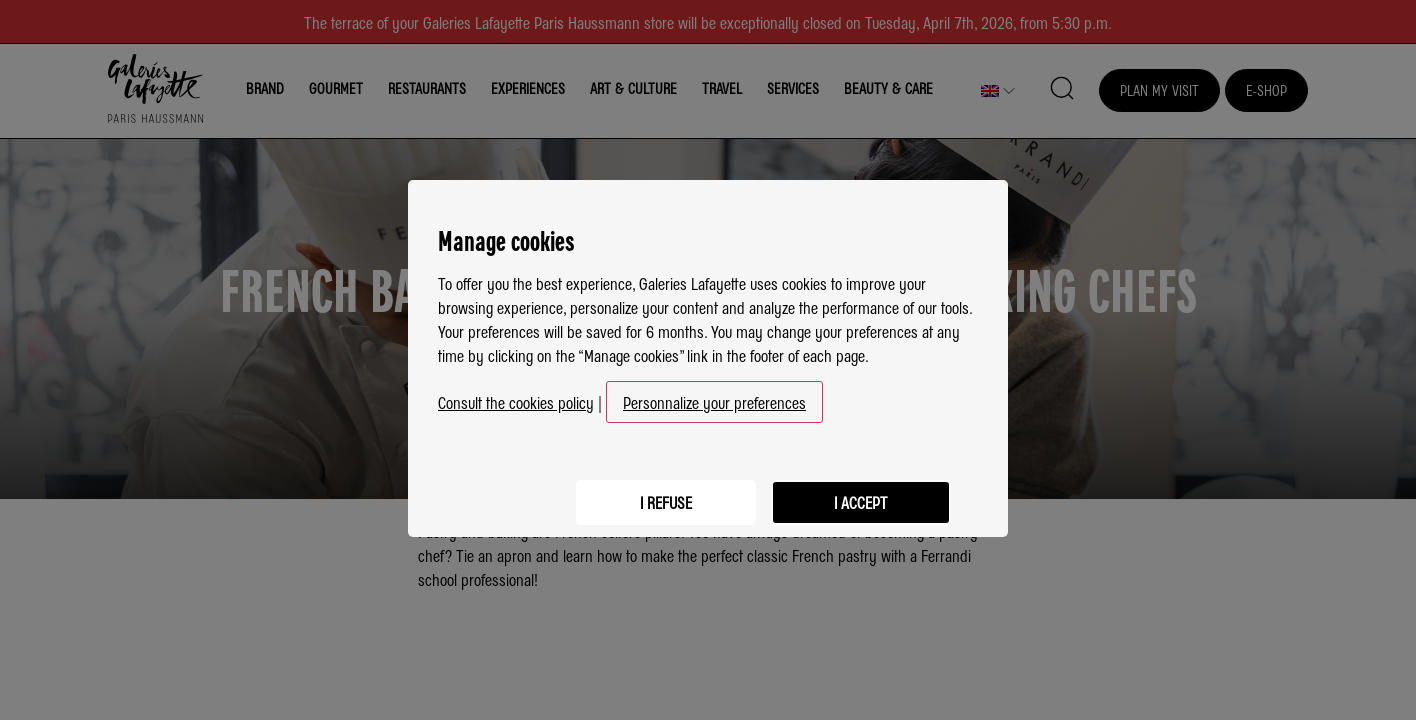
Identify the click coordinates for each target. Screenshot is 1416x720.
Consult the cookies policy (516, 396)
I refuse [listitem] (658, 493)
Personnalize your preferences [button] (714, 396)
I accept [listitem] (858, 493)
